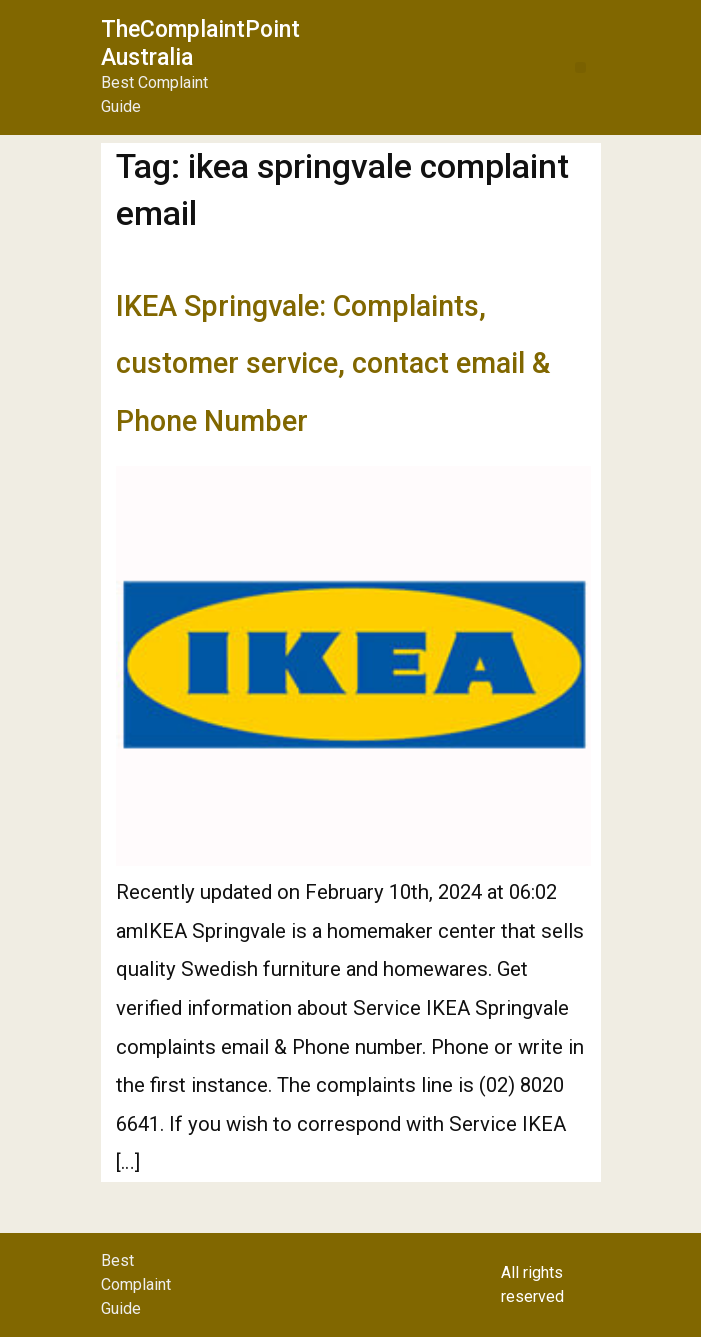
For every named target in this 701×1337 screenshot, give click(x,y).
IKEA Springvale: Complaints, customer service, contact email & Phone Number (333, 363)
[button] (580, 67)
